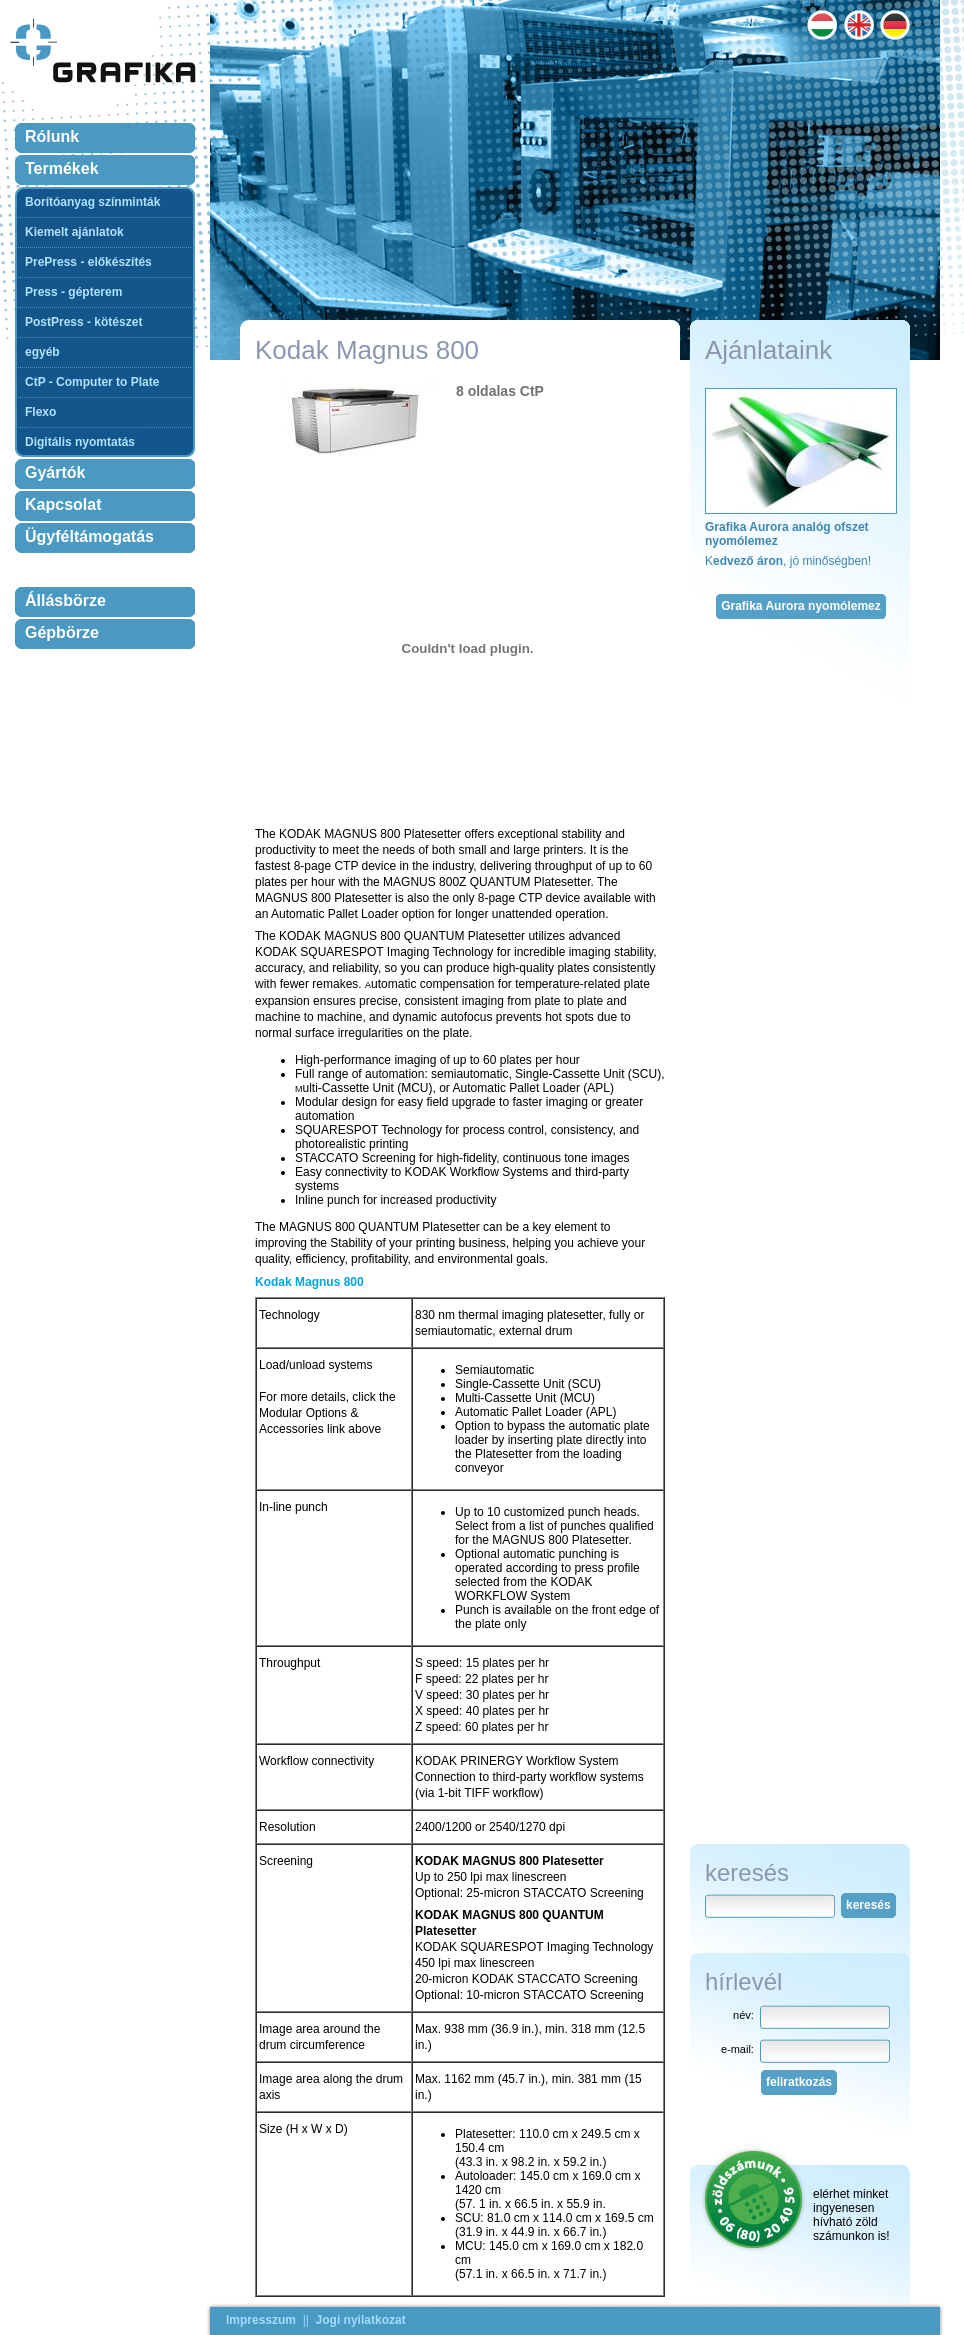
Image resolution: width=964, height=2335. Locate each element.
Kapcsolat (63, 504)
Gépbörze (62, 632)
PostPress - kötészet (83, 322)
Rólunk (52, 136)
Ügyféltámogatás (89, 536)
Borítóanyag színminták (92, 202)
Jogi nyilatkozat (361, 2320)
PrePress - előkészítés (88, 262)
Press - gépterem (73, 292)
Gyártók (55, 472)
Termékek (62, 168)
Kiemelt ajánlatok (74, 232)
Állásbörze (65, 600)
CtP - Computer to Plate (92, 382)
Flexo (40, 412)
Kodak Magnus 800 (309, 1282)
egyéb (42, 352)
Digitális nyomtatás (80, 442)
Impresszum (261, 2320)
